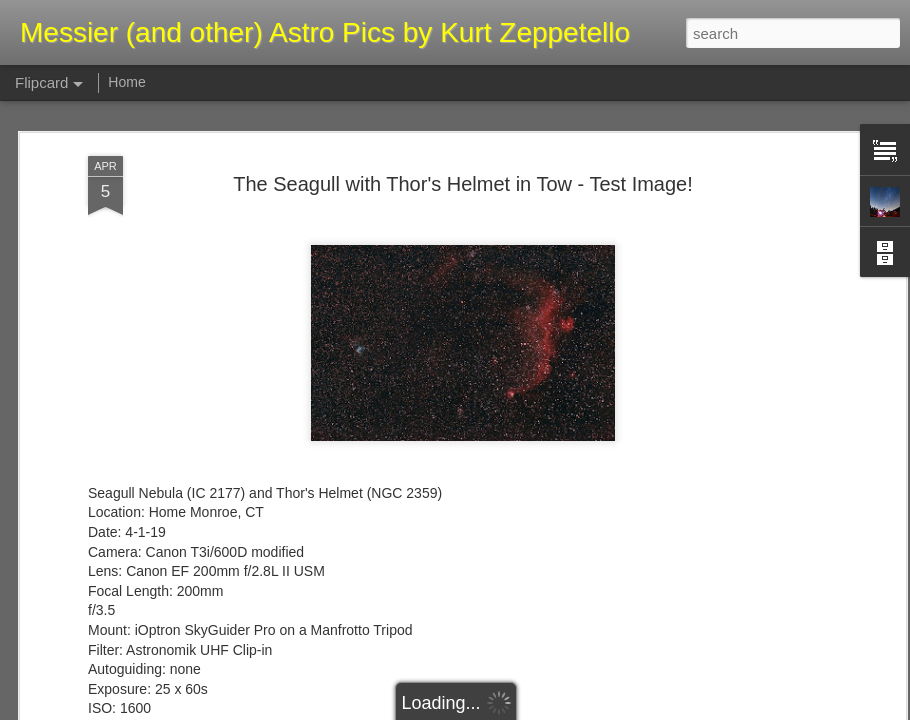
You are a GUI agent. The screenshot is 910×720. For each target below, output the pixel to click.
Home (126, 82)
